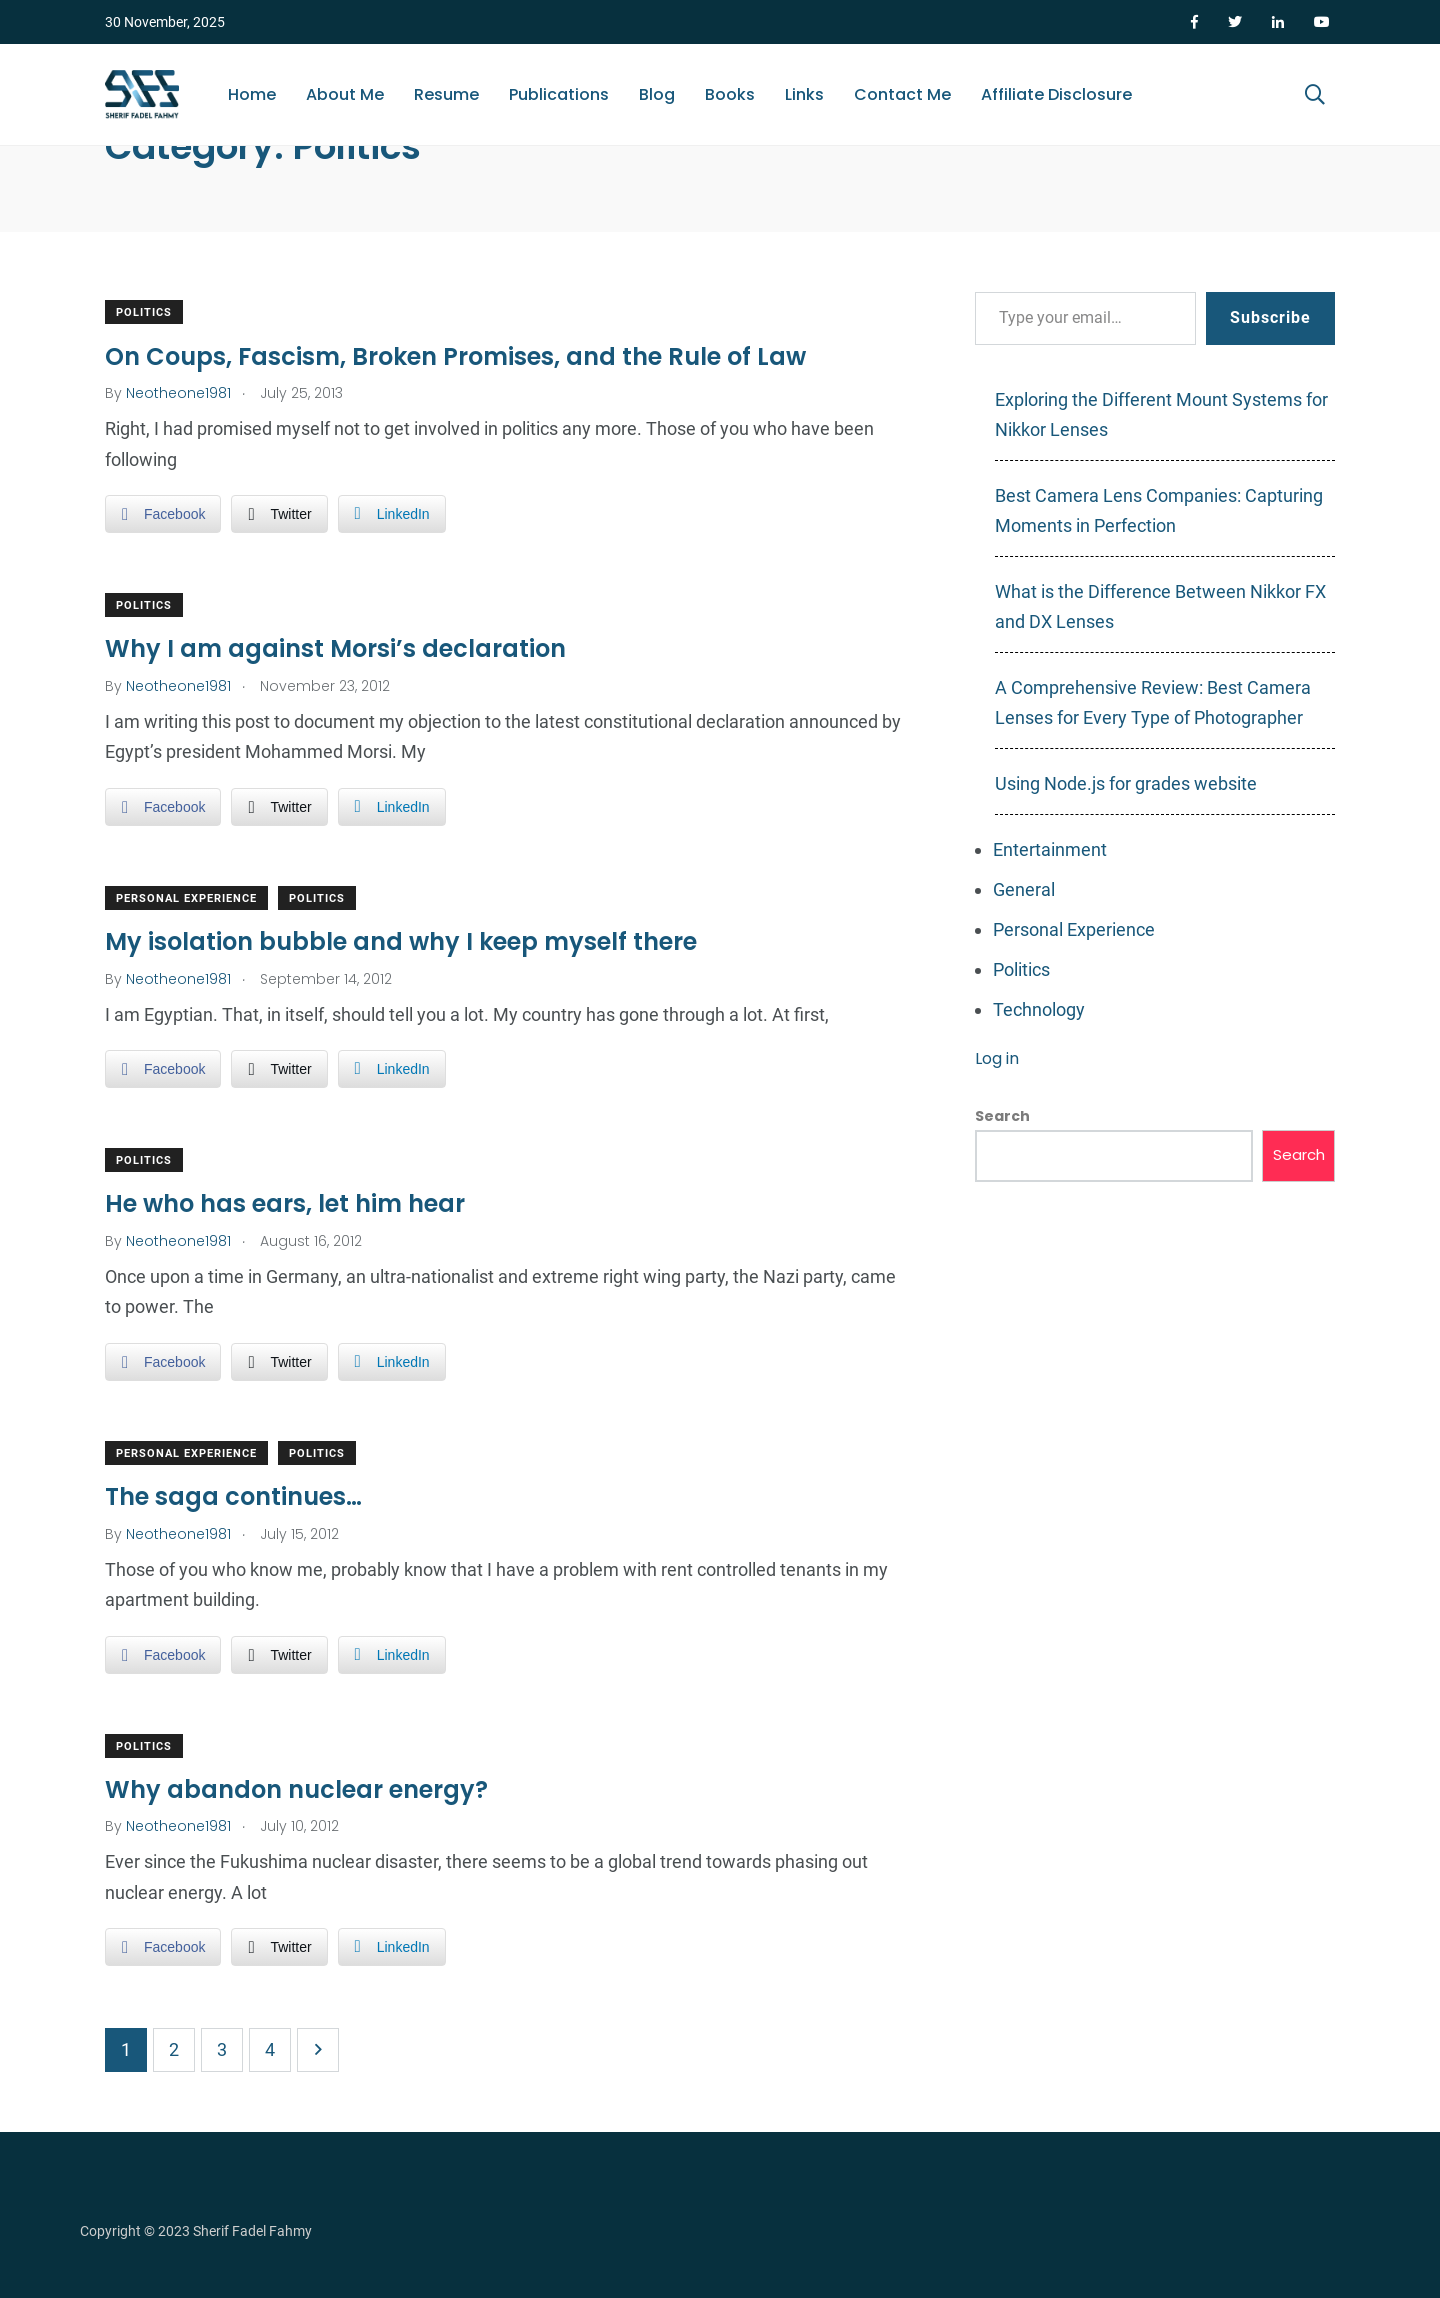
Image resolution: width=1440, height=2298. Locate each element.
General (1024, 889)
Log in (997, 1058)
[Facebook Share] (163, 514)
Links (804, 94)
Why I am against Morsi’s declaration (335, 648)
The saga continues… (233, 1496)
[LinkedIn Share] (392, 514)
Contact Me (902, 94)
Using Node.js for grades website (1126, 783)
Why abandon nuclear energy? (296, 1789)
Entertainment (1050, 849)
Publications (559, 94)
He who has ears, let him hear (285, 1203)
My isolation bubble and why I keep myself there (401, 941)
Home (252, 94)
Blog (657, 94)
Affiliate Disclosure (1056, 94)
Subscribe (1270, 317)
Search (1002, 1116)
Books (730, 94)
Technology (1039, 1009)
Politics (144, 312)
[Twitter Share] (279, 514)
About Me (345, 94)
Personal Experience (186, 898)
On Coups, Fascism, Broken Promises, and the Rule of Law (455, 355)
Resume (446, 94)
